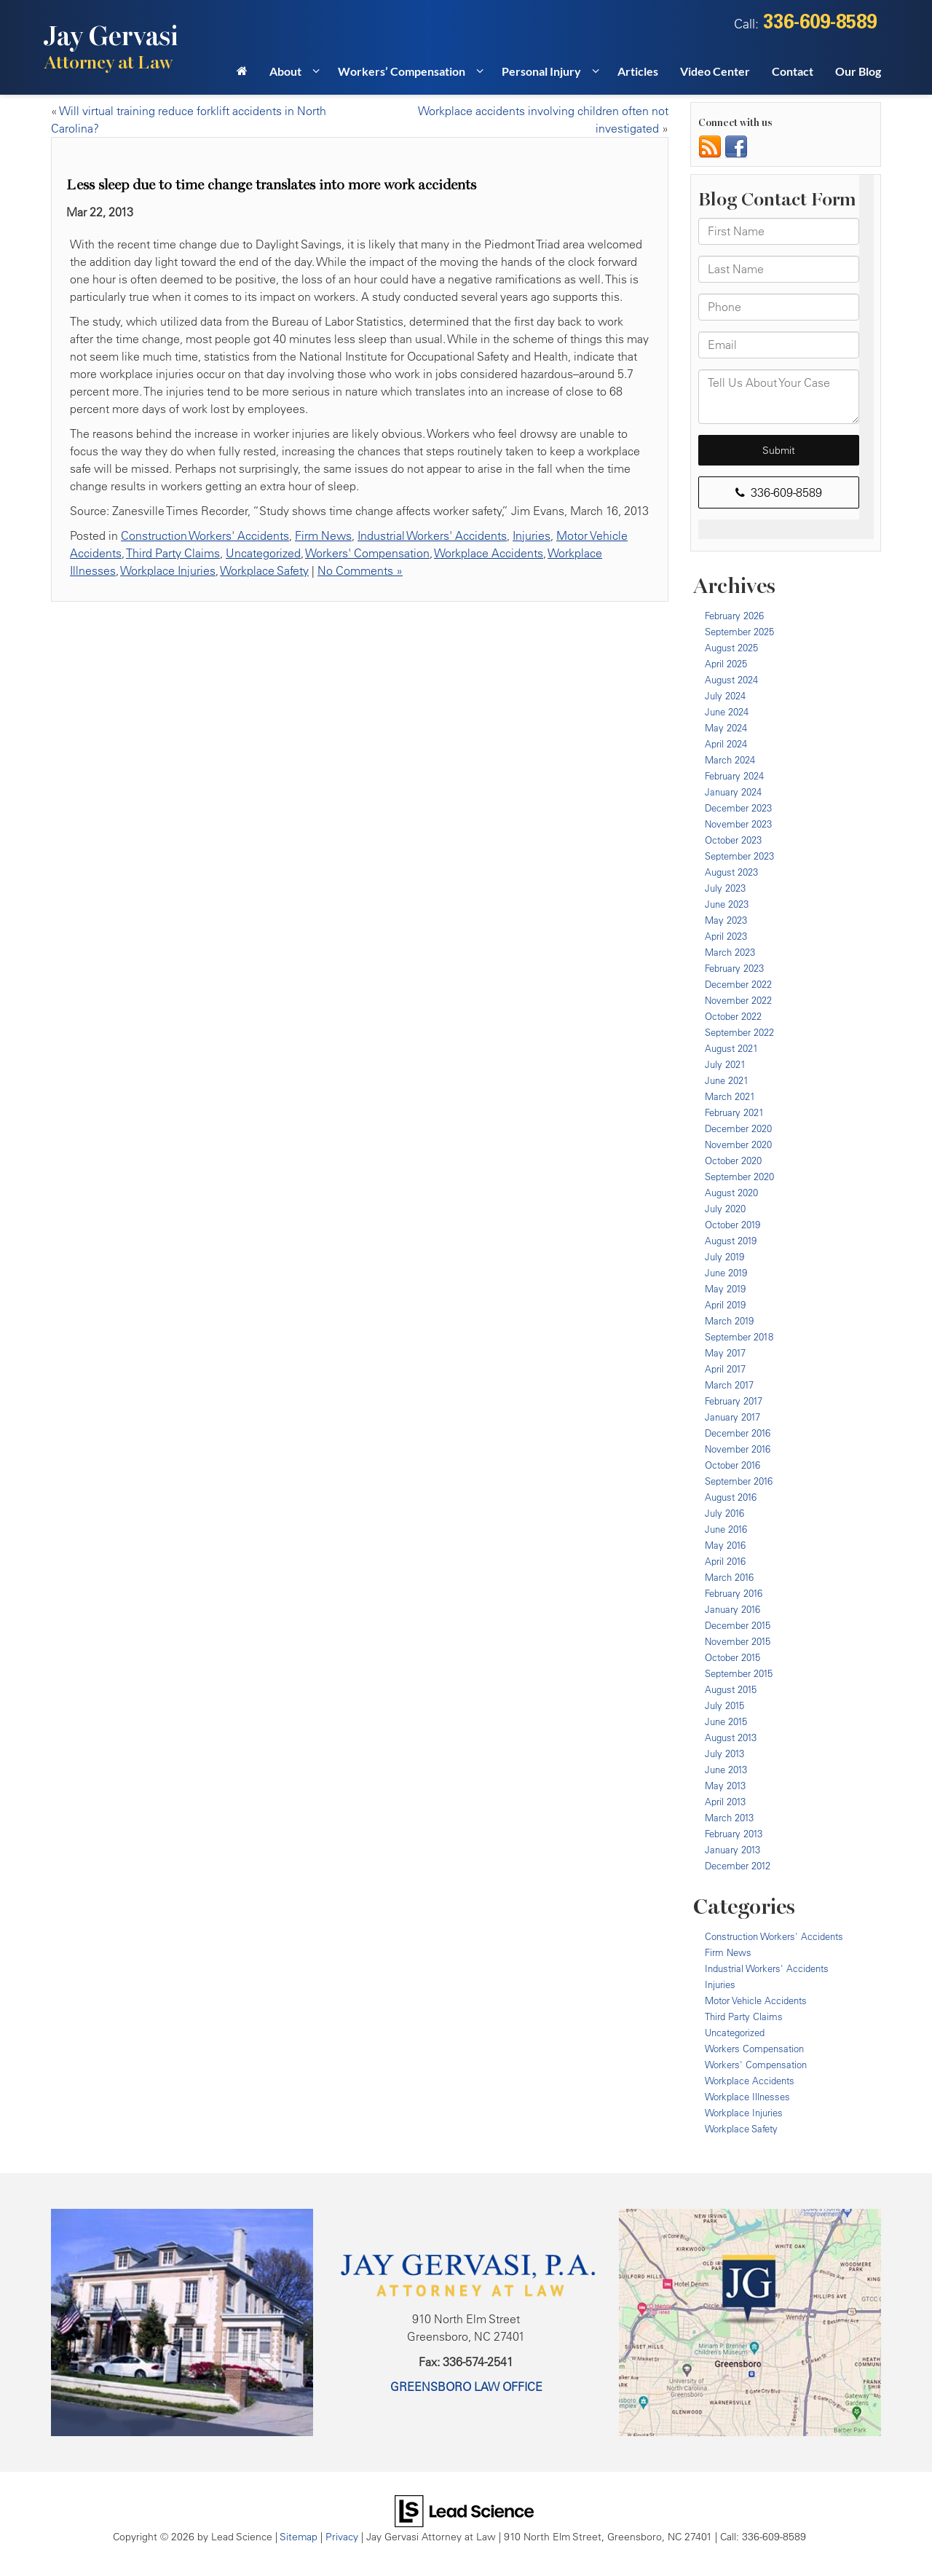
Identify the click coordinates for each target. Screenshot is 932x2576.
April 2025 (726, 663)
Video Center (715, 71)
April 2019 (725, 1305)
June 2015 (726, 1721)
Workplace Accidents (488, 553)
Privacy (341, 2536)
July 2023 (725, 888)
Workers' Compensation (367, 553)
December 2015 (737, 1625)
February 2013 (733, 1833)
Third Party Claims (173, 553)
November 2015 (737, 1641)
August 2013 (731, 1737)
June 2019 (726, 1273)
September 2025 (739, 631)
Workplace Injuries (168, 570)
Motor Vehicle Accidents (756, 2000)
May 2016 (725, 1545)
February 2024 (734, 776)
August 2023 (731, 872)
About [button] (285, 71)
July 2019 (724, 1257)
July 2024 (725, 696)
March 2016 (729, 1577)
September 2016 (739, 1481)
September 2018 (739, 1337)
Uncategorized (263, 553)
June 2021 (727, 1080)
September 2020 (739, 1176)
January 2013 (732, 1850)
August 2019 (731, 1240)
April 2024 (726, 744)
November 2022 (738, 1000)
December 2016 (737, 1433)
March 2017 (729, 1385)
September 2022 (739, 1032)
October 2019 (732, 1224)
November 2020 (738, 1144)
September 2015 (739, 1673)
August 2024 (731, 680)
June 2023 (727, 904)
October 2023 (733, 840)
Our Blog (858, 71)
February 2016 (733, 1593)
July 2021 (725, 1064)
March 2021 (730, 1096)
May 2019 (725, 1289)
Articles (637, 71)
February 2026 (734, 615)
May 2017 (725, 1353)
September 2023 (739, 856)
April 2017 (725, 1369)
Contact (792, 71)
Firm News (323, 535)
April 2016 (725, 1561)
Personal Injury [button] (541, 71)
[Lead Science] (464, 2509)
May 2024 (726, 728)
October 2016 (732, 1465)
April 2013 (725, 1801)
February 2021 (734, 1112)
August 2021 (731, 1048)
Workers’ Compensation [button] (401, 71)
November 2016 (737, 1449)
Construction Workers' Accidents (205, 535)
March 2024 (730, 760)
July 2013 (724, 1753)
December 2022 (738, 984)
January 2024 (733, 792)
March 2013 (729, 1817)
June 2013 (726, 1769)
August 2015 (731, 1689)
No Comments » (360, 570)
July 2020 (725, 1208)
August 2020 (731, 1192)
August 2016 (731, 1497)
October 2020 (733, 1160)
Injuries (531, 535)
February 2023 (734, 968)
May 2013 (725, 1785)
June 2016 (726, 1529)
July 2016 (724, 1513)
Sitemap (298, 2536)
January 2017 (732, 1417)
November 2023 (738, 824)
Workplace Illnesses (747, 2096)
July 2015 (724, 1705)
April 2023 (726, 936)
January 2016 (732, 1609)
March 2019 (729, 1321)
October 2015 (732, 1657)
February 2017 (733, 1401)
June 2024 (727, 712)
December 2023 (738, 808)
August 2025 (731, 647)
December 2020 (738, 1128)
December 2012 (737, 1866)
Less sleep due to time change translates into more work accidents (271, 185)
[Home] (242, 76)
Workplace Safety (264, 570)
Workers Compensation (754, 2048)
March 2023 (730, 952)
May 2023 (726, 920)
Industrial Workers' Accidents (432, 535)
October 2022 (733, 1016)
